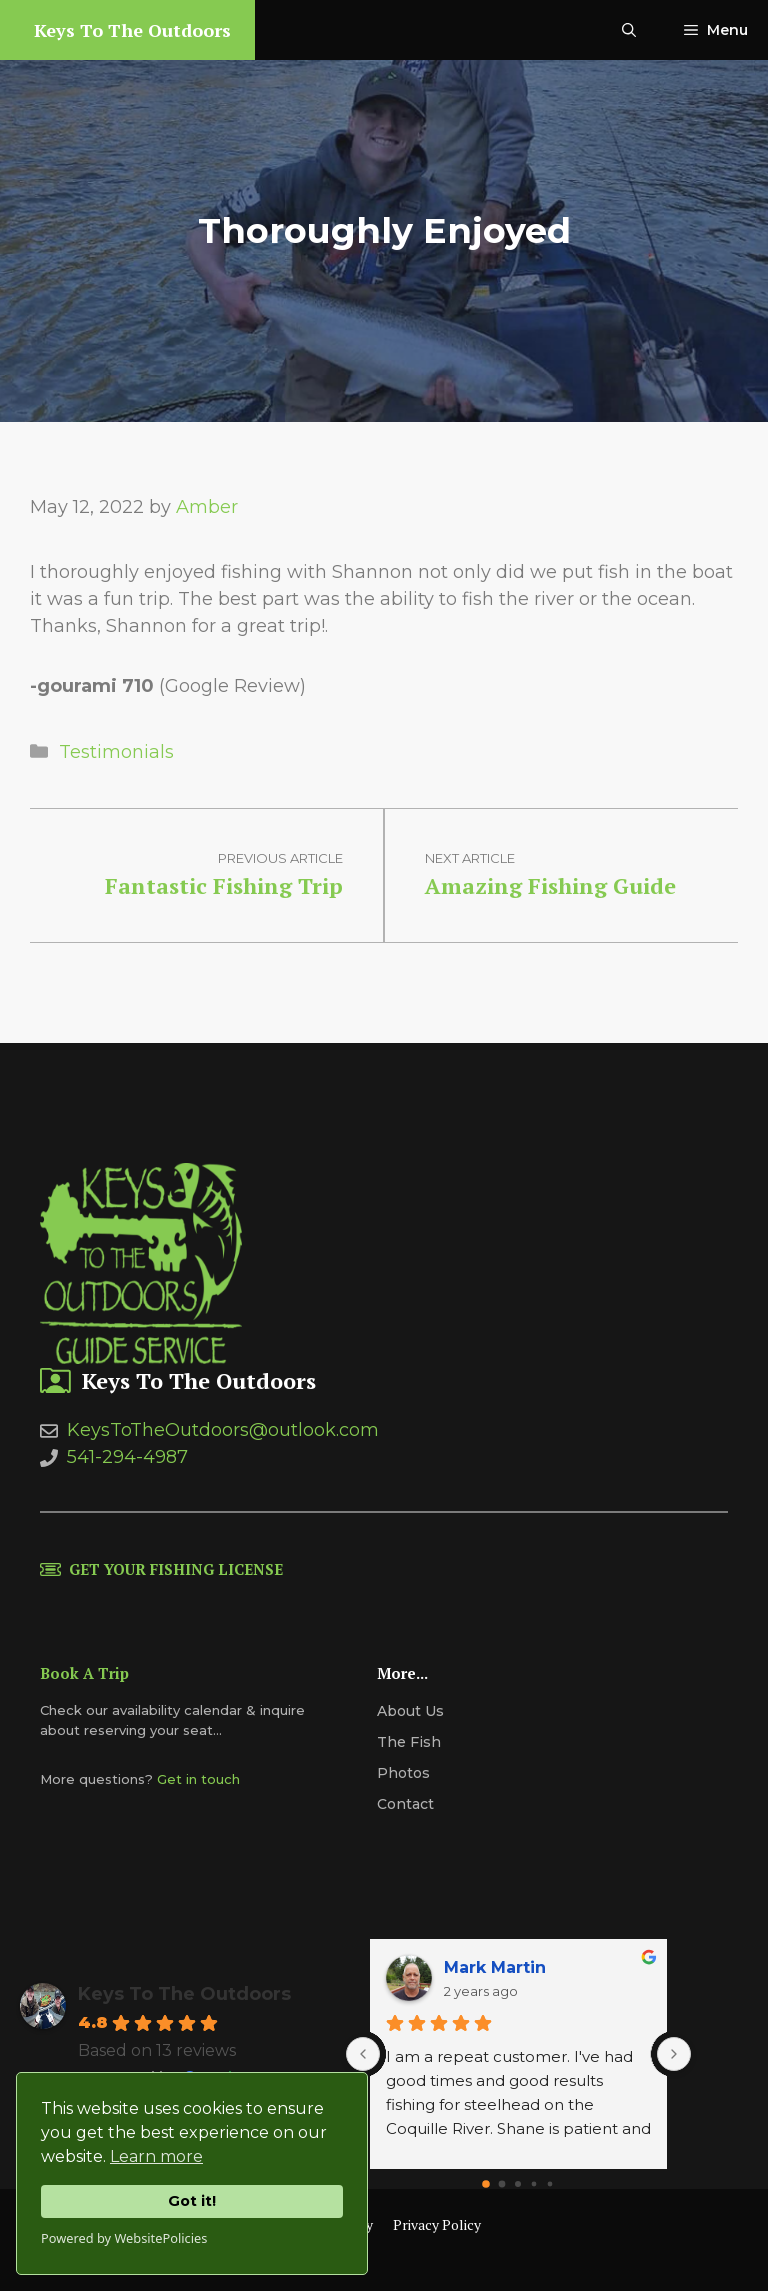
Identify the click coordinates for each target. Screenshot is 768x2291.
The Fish (409, 1742)
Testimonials (116, 752)
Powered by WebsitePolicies (124, 2238)
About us (410, 1711)
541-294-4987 (127, 1457)
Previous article (280, 858)
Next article (470, 858)
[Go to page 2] (518, 2184)
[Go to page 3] (534, 2184)
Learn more (156, 2156)
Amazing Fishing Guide (550, 885)
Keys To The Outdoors (132, 30)
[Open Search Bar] (629, 30)
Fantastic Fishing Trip (224, 885)
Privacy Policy (437, 2224)
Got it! (192, 2201)
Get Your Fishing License (176, 1569)
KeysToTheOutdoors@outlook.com (223, 1430)
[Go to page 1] (502, 2184)
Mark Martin (495, 1967)
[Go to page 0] (487, 2185)
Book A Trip (84, 1673)
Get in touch (198, 1779)
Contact (405, 1804)
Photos (403, 1773)
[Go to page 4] (550, 2184)
